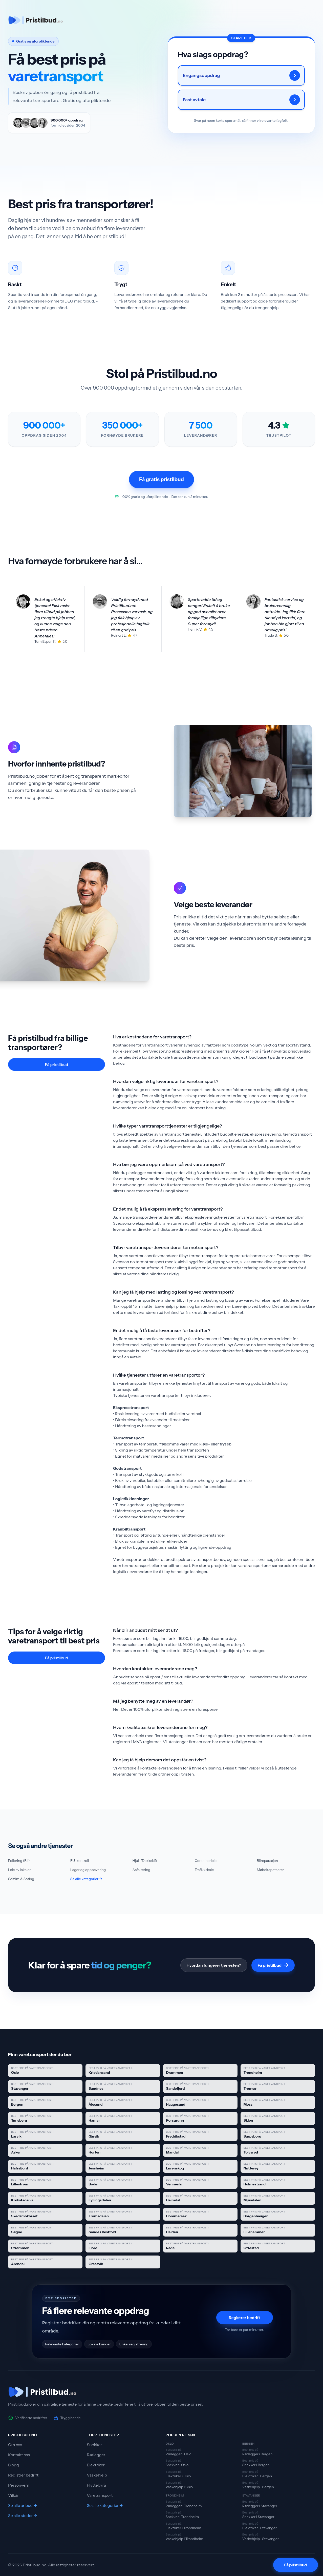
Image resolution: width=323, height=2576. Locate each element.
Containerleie (206, 1860)
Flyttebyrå (96, 2485)
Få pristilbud (56, 1064)
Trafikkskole (204, 1869)
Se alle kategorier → (86, 1879)
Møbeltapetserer (270, 1869)
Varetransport (100, 2495)
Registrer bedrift (244, 2317)
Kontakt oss (19, 2454)
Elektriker (96, 2464)
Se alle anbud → (22, 2505)
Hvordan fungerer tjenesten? (214, 1965)
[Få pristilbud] (295, 2565)
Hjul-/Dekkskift (145, 1860)
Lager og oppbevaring (88, 1869)
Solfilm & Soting (21, 1879)
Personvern (18, 2485)
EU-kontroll (79, 1860)
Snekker (94, 2444)
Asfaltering (141, 1869)
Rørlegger (96, 2454)
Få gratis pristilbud (161, 479)
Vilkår (13, 2495)
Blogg (13, 2464)
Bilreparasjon (267, 1860)
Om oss (15, 2444)
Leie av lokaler (19, 1869)
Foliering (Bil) (19, 1860)
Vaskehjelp (97, 2475)
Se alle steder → (22, 2515)
